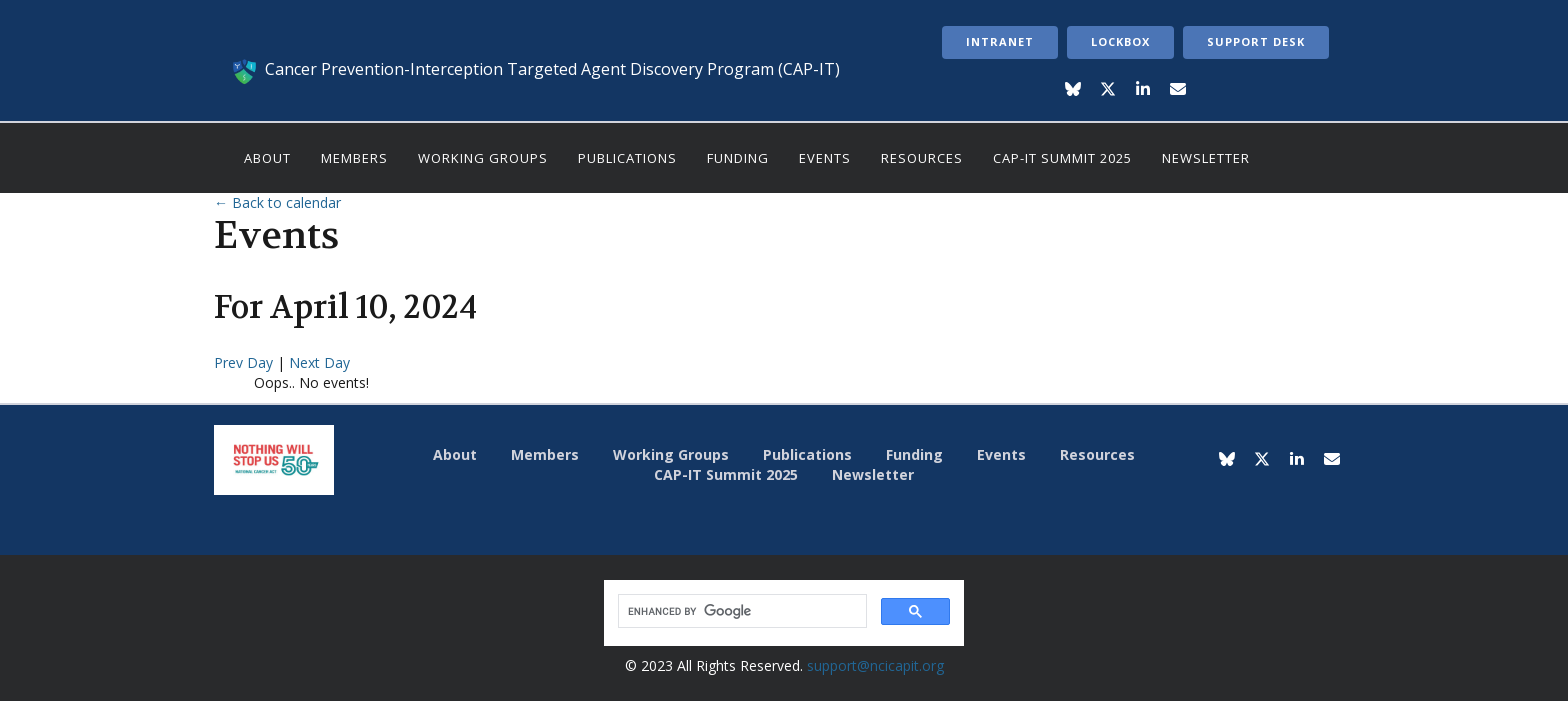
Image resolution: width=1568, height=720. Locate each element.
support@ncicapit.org (875, 665)
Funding (738, 158)
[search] (740, 611)
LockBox (1120, 41)
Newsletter (1206, 158)
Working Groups (483, 158)
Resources (922, 158)
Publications (627, 158)
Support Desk (1256, 41)
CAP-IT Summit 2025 (1062, 158)
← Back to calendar (277, 202)
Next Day (319, 362)
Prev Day (245, 362)
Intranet (1000, 41)
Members (354, 158)
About (267, 158)
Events (825, 158)
